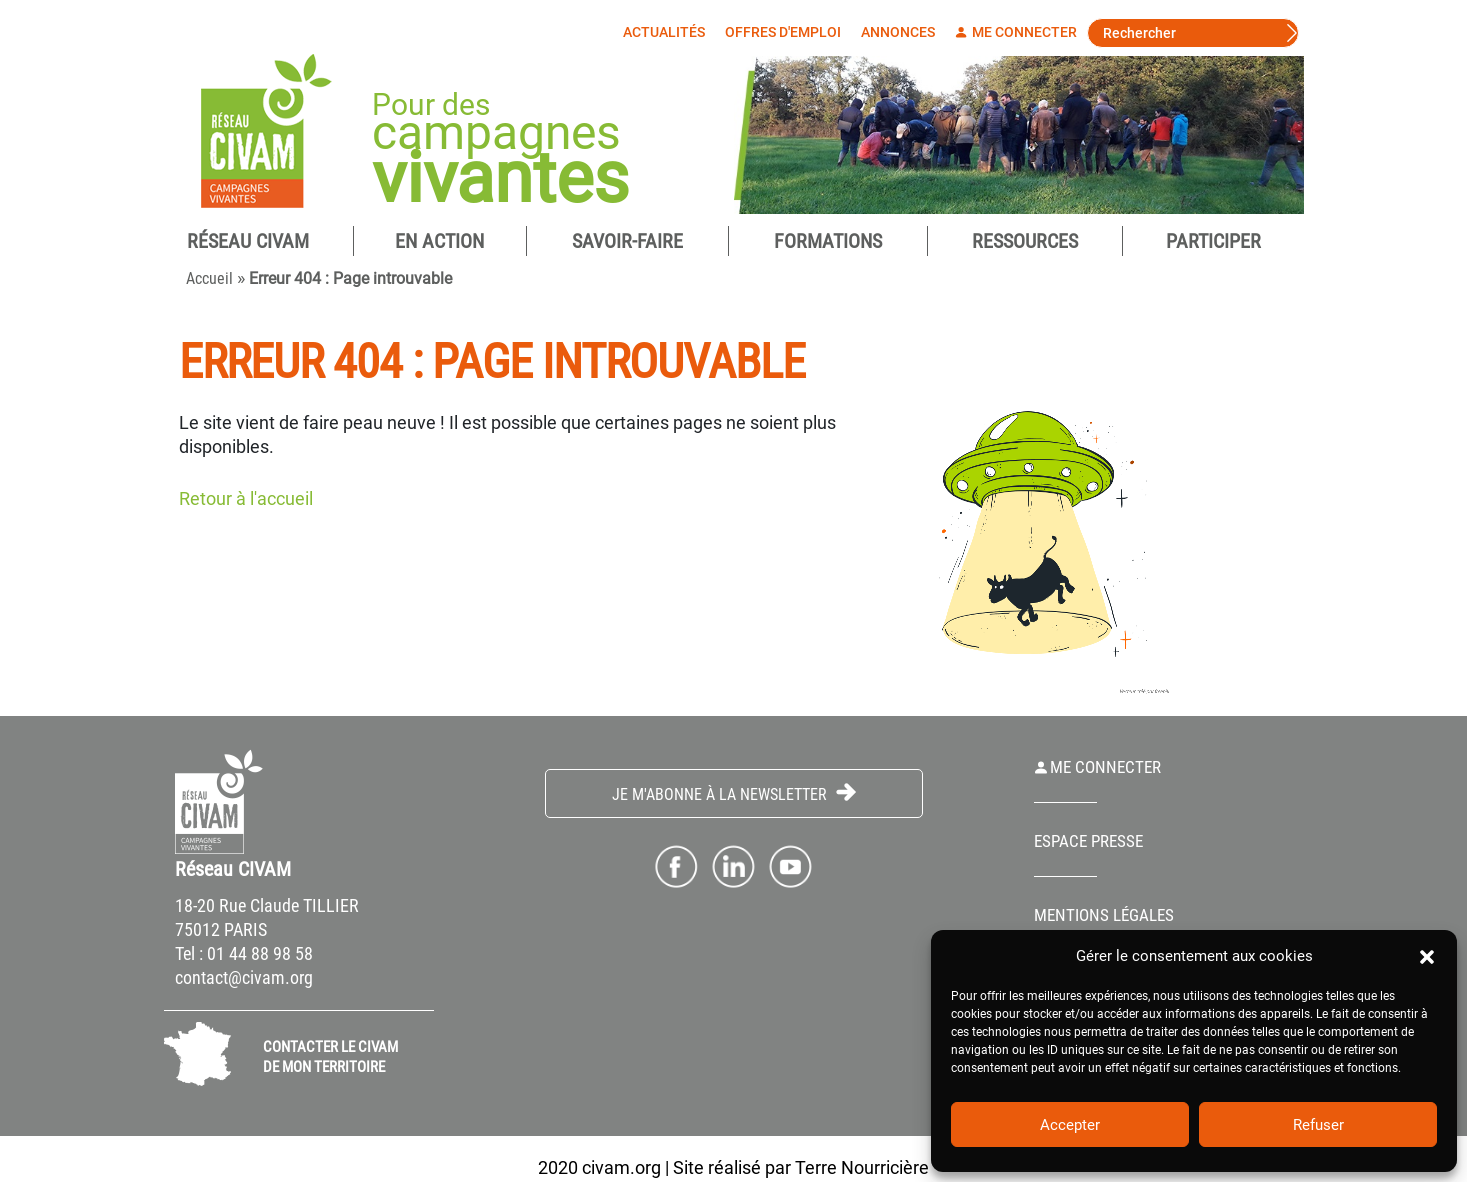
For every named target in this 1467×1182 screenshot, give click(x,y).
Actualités (669, 32)
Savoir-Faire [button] (627, 243)
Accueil (209, 280)
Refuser (1318, 1125)
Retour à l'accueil (246, 500)
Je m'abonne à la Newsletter (734, 795)
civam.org (621, 1169)
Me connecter (1021, 32)
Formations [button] (828, 243)
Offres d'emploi (788, 32)
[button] (1427, 956)
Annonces (903, 32)
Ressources (1025, 243)
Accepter (1070, 1125)
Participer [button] (1213, 243)
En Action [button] (439, 243)
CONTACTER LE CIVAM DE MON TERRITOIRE (330, 1059)
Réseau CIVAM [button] (248, 243)
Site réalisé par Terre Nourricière (801, 1169)
